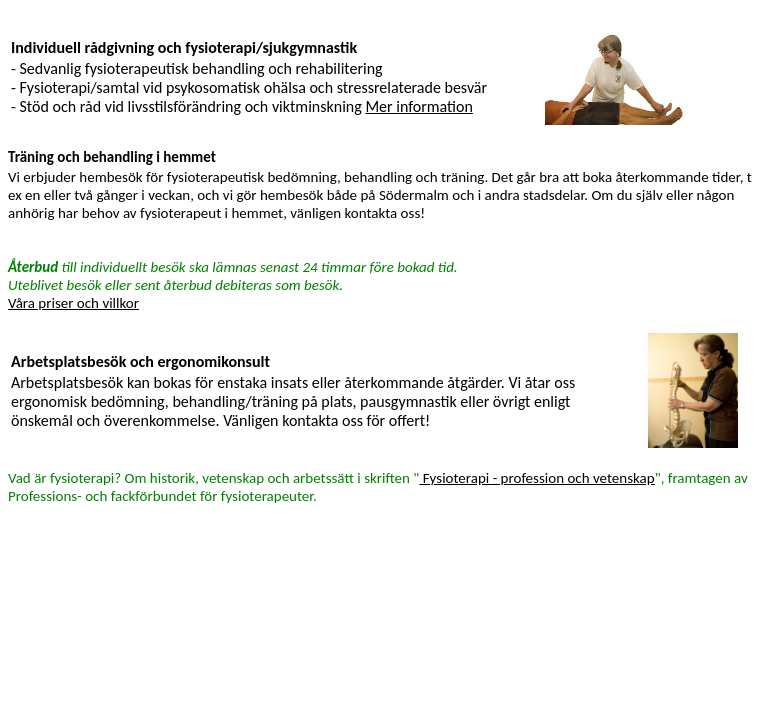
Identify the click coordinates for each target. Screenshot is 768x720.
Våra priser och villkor (73, 303)
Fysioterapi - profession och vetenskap (536, 478)
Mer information (418, 106)
